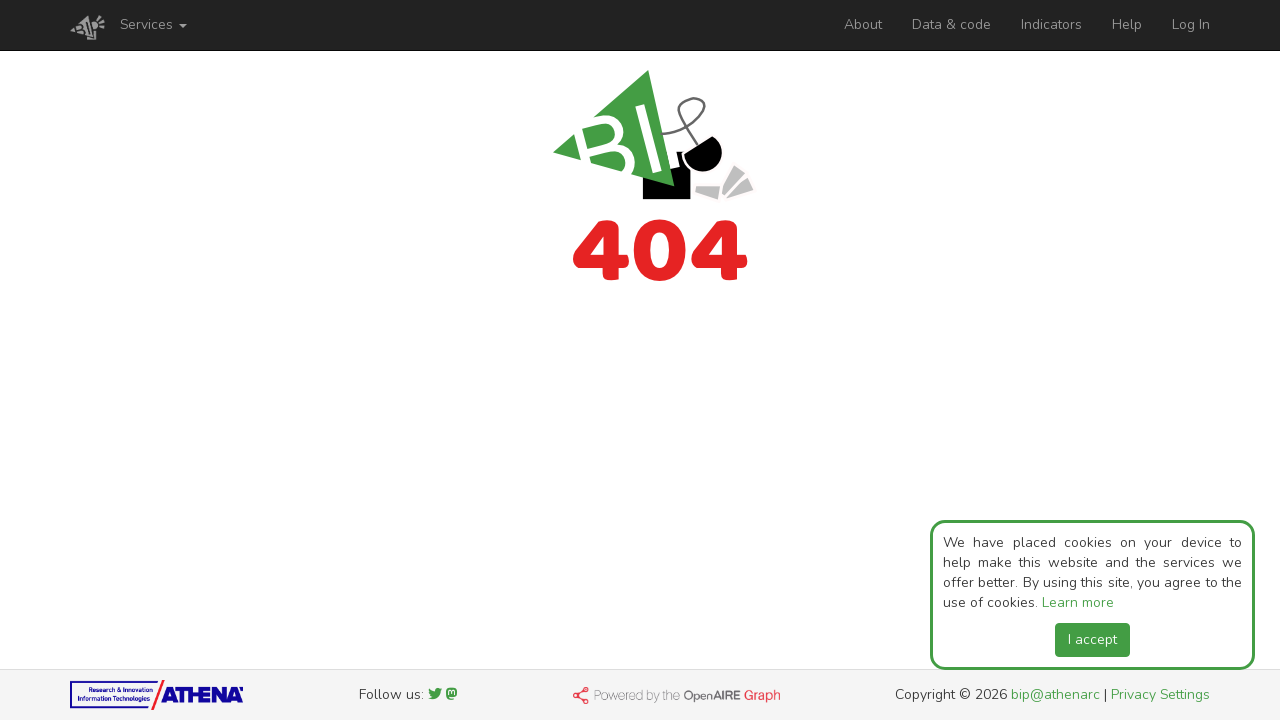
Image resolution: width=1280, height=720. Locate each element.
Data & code (951, 24)
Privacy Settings (1160, 694)
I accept (1092, 639)
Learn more (1078, 602)
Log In (1191, 24)
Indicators (1051, 24)
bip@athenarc (1055, 694)
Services (153, 24)
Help (1127, 24)
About (863, 24)
